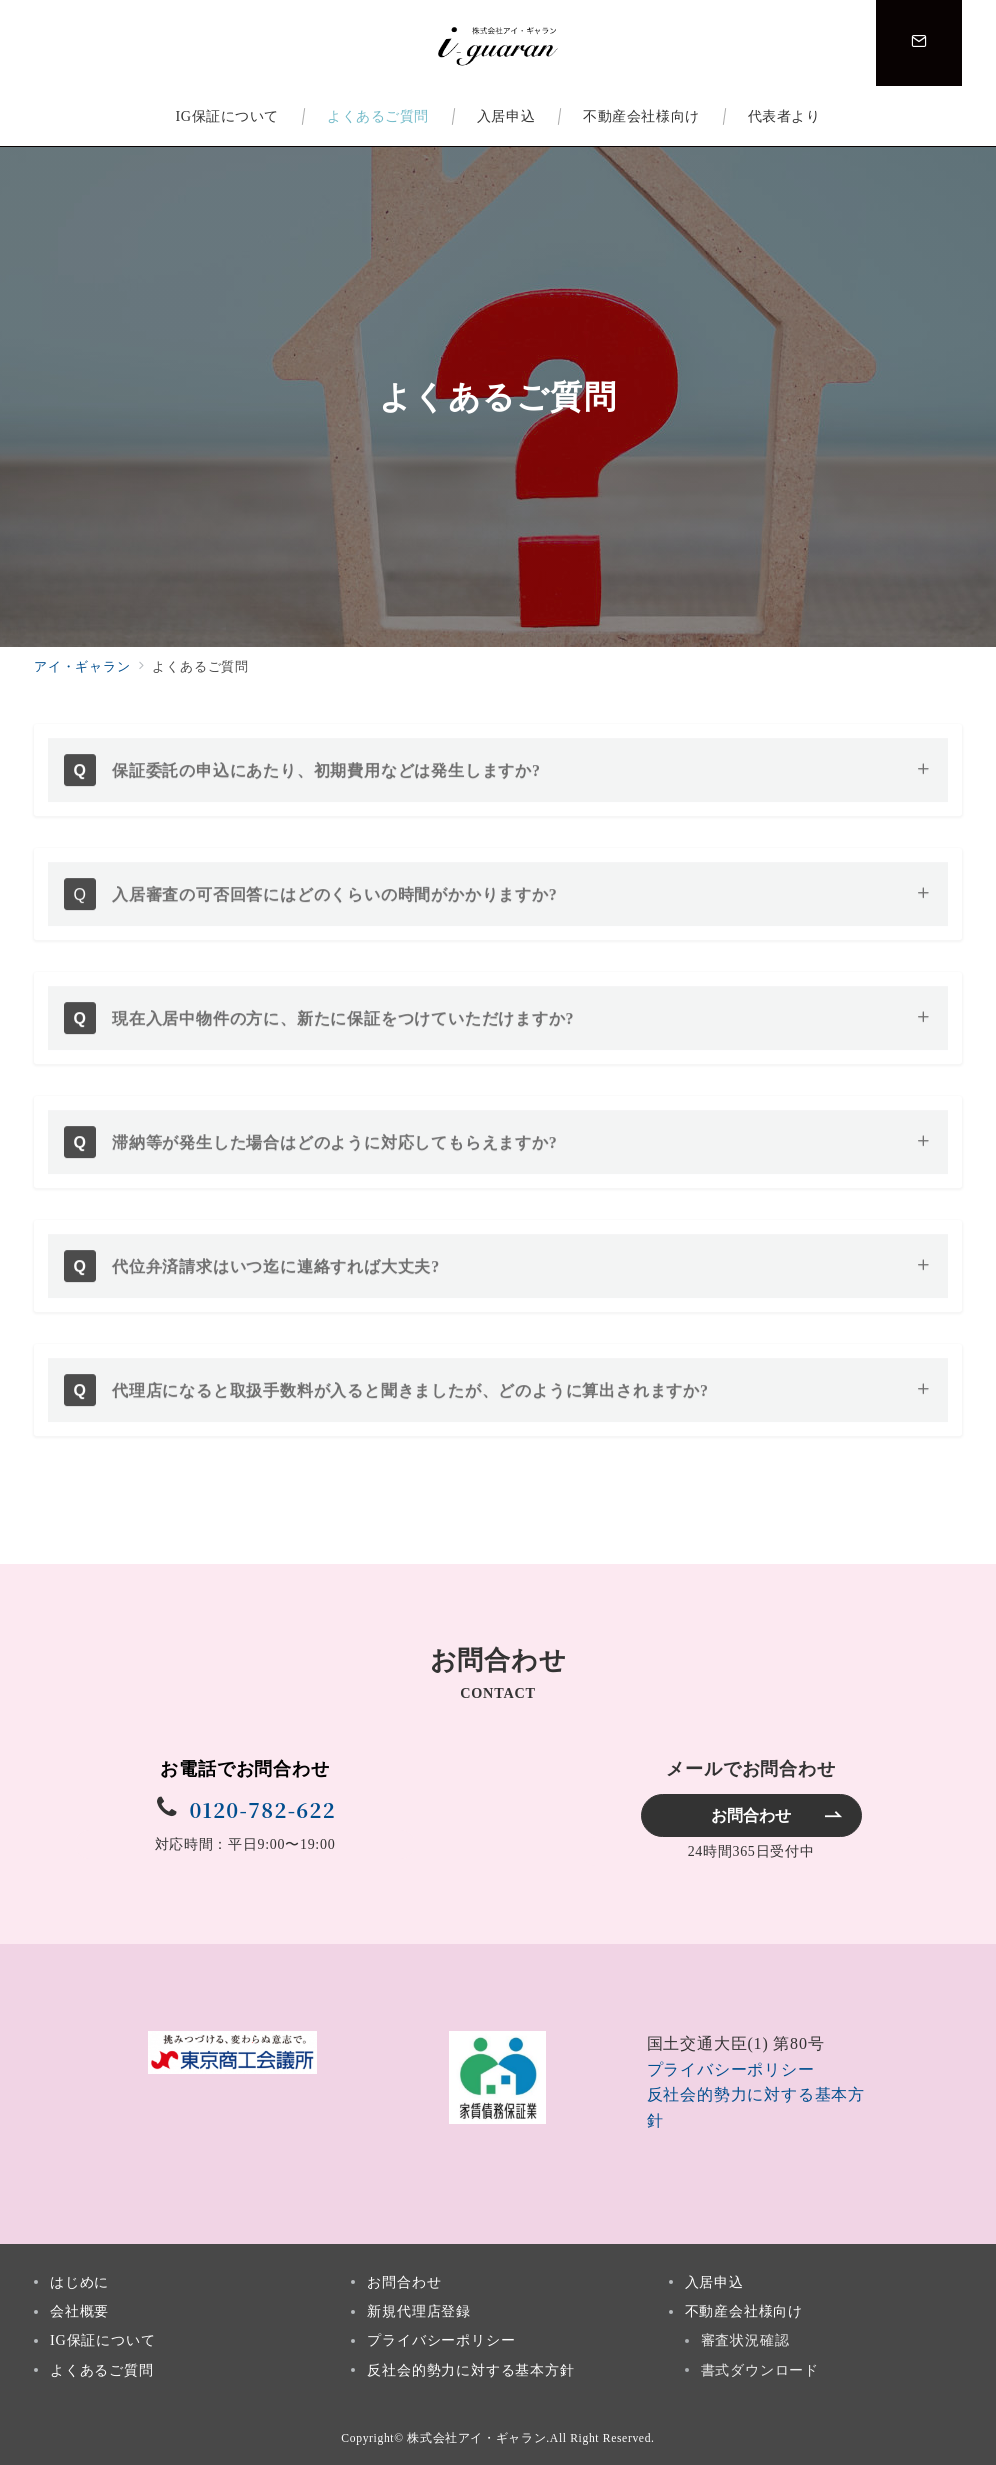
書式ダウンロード (760, 2370)
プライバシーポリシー (731, 2069)
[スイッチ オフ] (919, 43)
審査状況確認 (745, 2340)
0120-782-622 (262, 1809)
